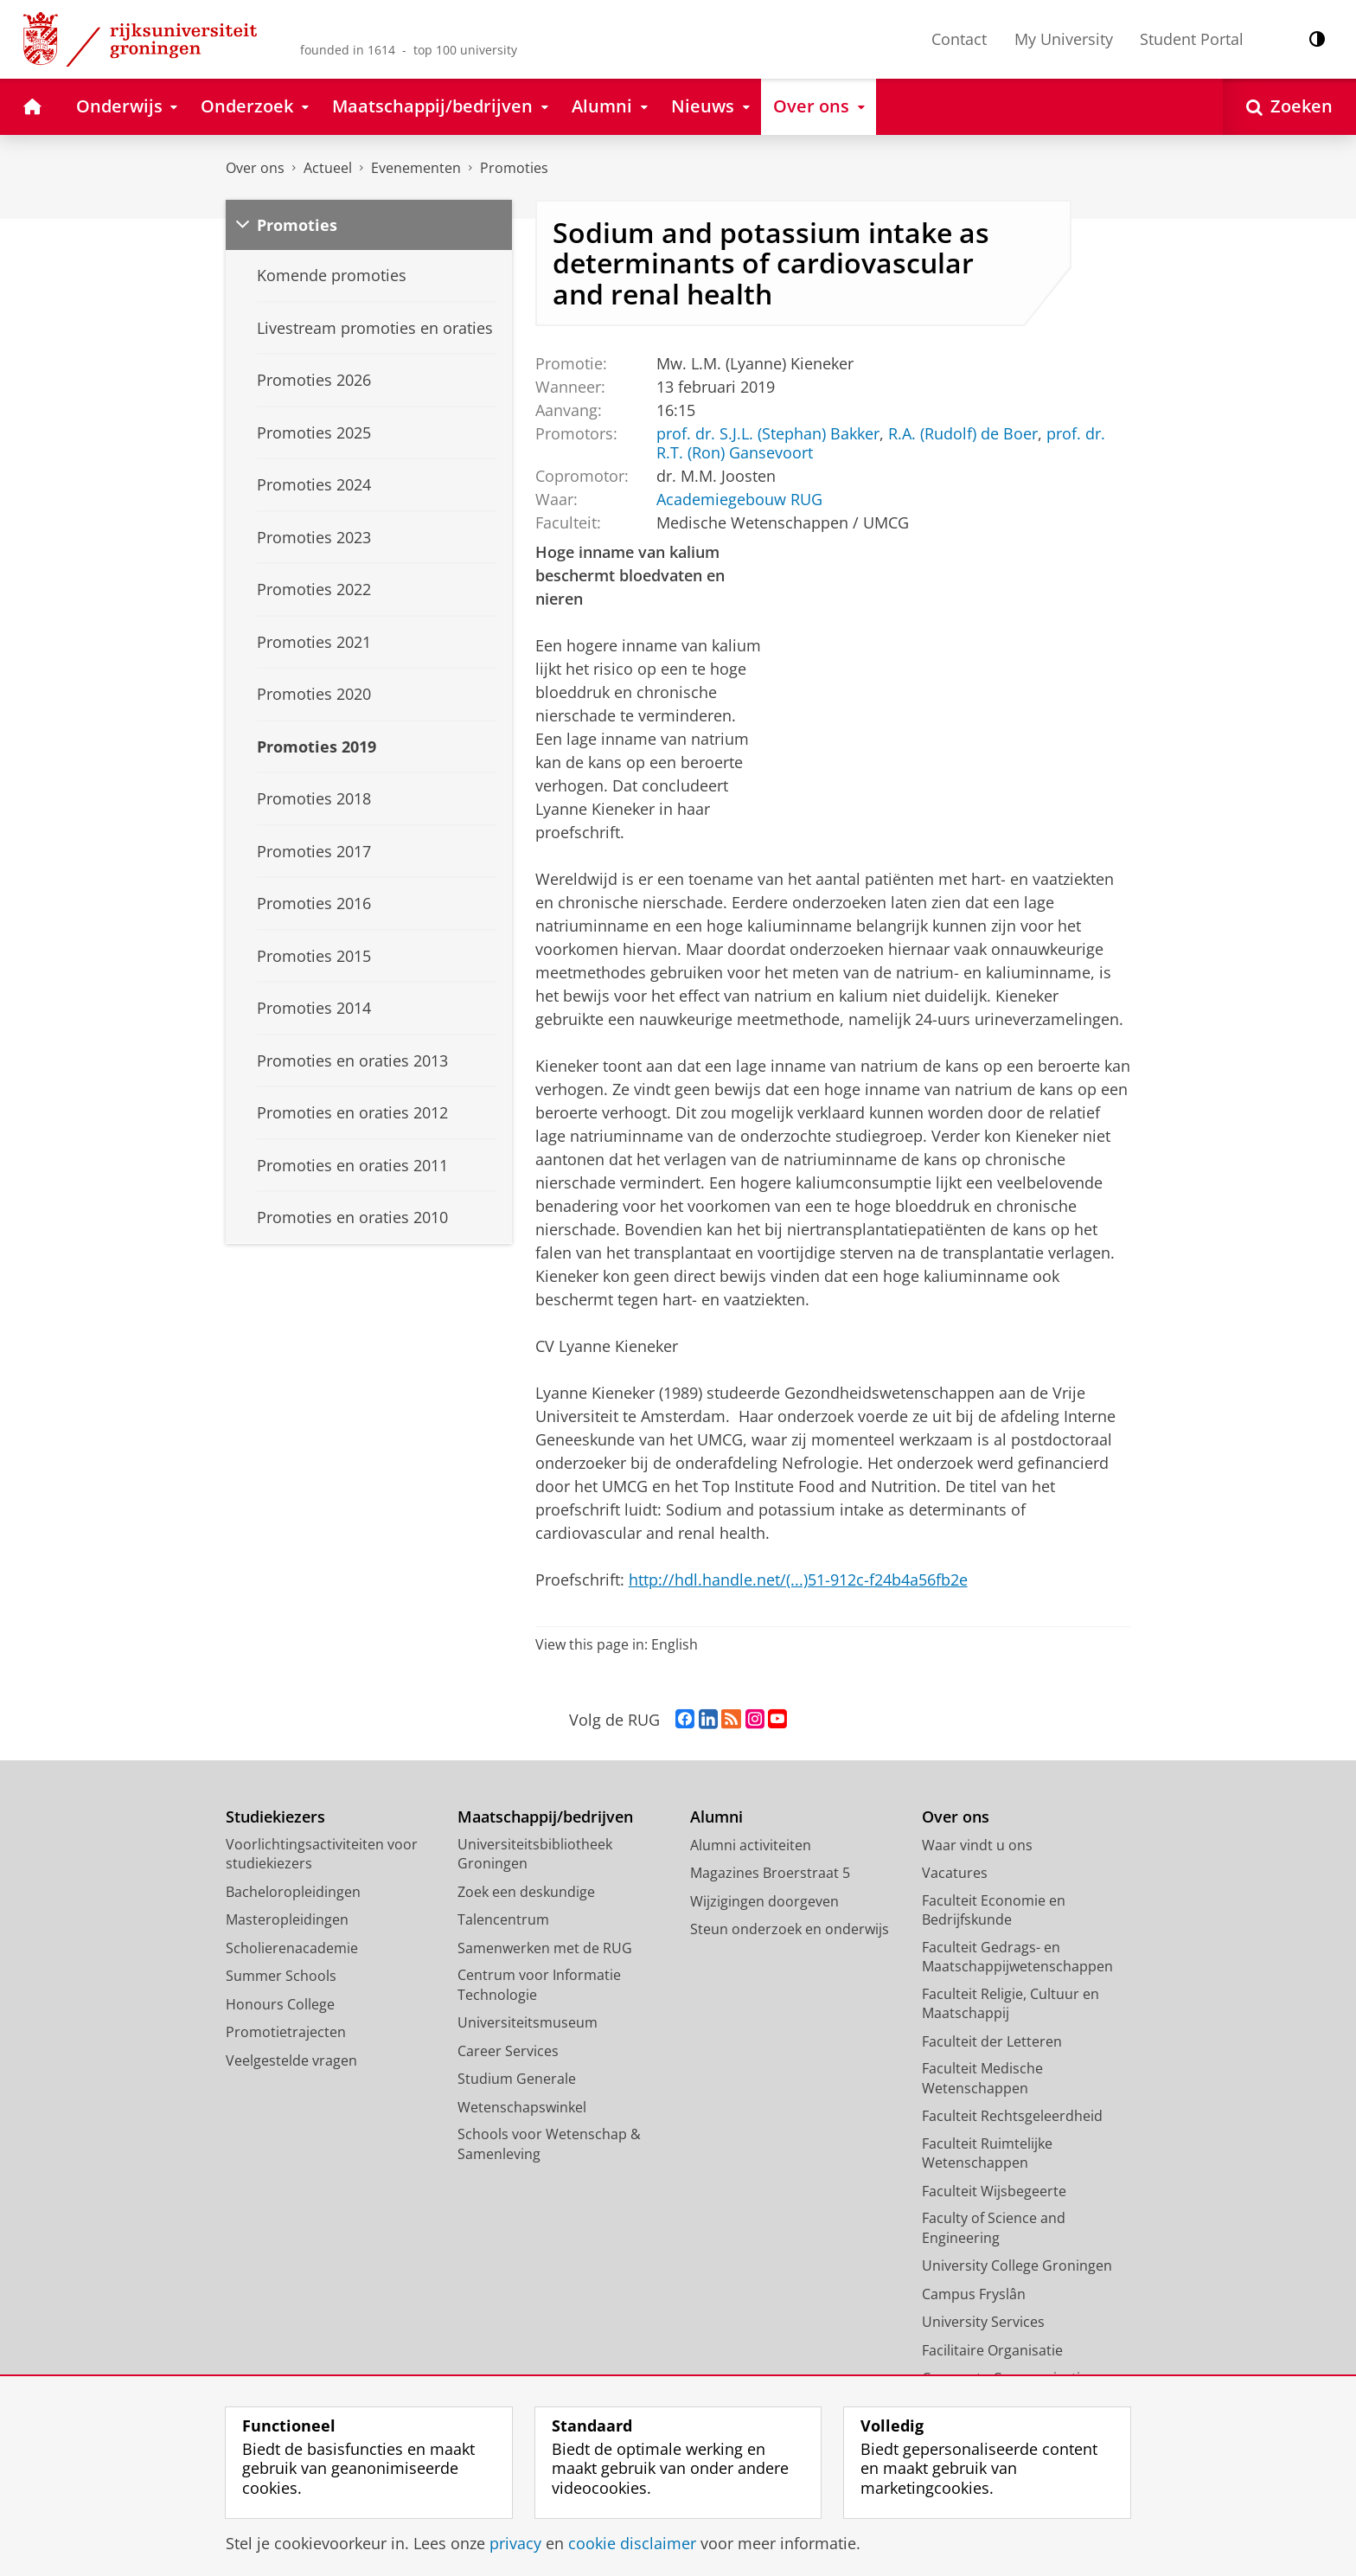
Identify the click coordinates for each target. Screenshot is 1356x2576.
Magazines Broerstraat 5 (770, 1872)
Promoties (514, 167)
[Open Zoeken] (1289, 107)
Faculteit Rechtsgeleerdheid (1012, 2115)
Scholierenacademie (292, 1948)
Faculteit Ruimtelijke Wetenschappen (987, 2153)
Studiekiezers (275, 1817)
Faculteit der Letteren (992, 2041)
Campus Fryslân (974, 2294)
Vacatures (955, 1872)
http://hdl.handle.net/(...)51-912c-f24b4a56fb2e (798, 1579)
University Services (983, 2321)
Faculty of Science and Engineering (993, 2227)
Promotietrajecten (286, 2031)
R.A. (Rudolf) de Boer (962, 433)
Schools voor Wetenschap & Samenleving (549, 2143)
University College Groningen (1017, 2265)
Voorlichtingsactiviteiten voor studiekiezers (322, 1854)
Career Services (508, 2050)
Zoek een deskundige (526, 1891)
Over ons (255, 167)
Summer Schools (281, 1975)
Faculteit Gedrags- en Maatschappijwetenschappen (1017, 1957)
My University (1063, 39)
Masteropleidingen (287, 1919)
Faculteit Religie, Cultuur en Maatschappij (1010, 2003)
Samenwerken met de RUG (544, 1948)
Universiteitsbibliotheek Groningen (534, 1854)
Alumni (716, 1817)
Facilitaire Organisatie (992, 2350)
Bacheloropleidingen (293, 1891)
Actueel (328, 167)
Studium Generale (516, 2078)
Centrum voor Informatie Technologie (539, 1984)
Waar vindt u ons (977, 1845)
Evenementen (416, 167)
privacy (515, 2543)
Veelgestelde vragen (291, 2060)
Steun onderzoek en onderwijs (789, 1928)
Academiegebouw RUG (739, 499)
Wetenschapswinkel (521, 2107)
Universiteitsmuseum (527, 2022)
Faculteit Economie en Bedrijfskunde (993, 1910)
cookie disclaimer (632, 2543)
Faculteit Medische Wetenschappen (982, 2078)
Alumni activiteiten (750, 1845)
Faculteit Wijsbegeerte (994, 2191)
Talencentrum (503, 1919)
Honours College (280, 2004)
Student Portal (1192, 39)
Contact (959, 39)
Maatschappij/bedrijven (545, 1817)
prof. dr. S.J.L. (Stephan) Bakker (767, 433)
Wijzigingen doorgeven (764, 1901)
